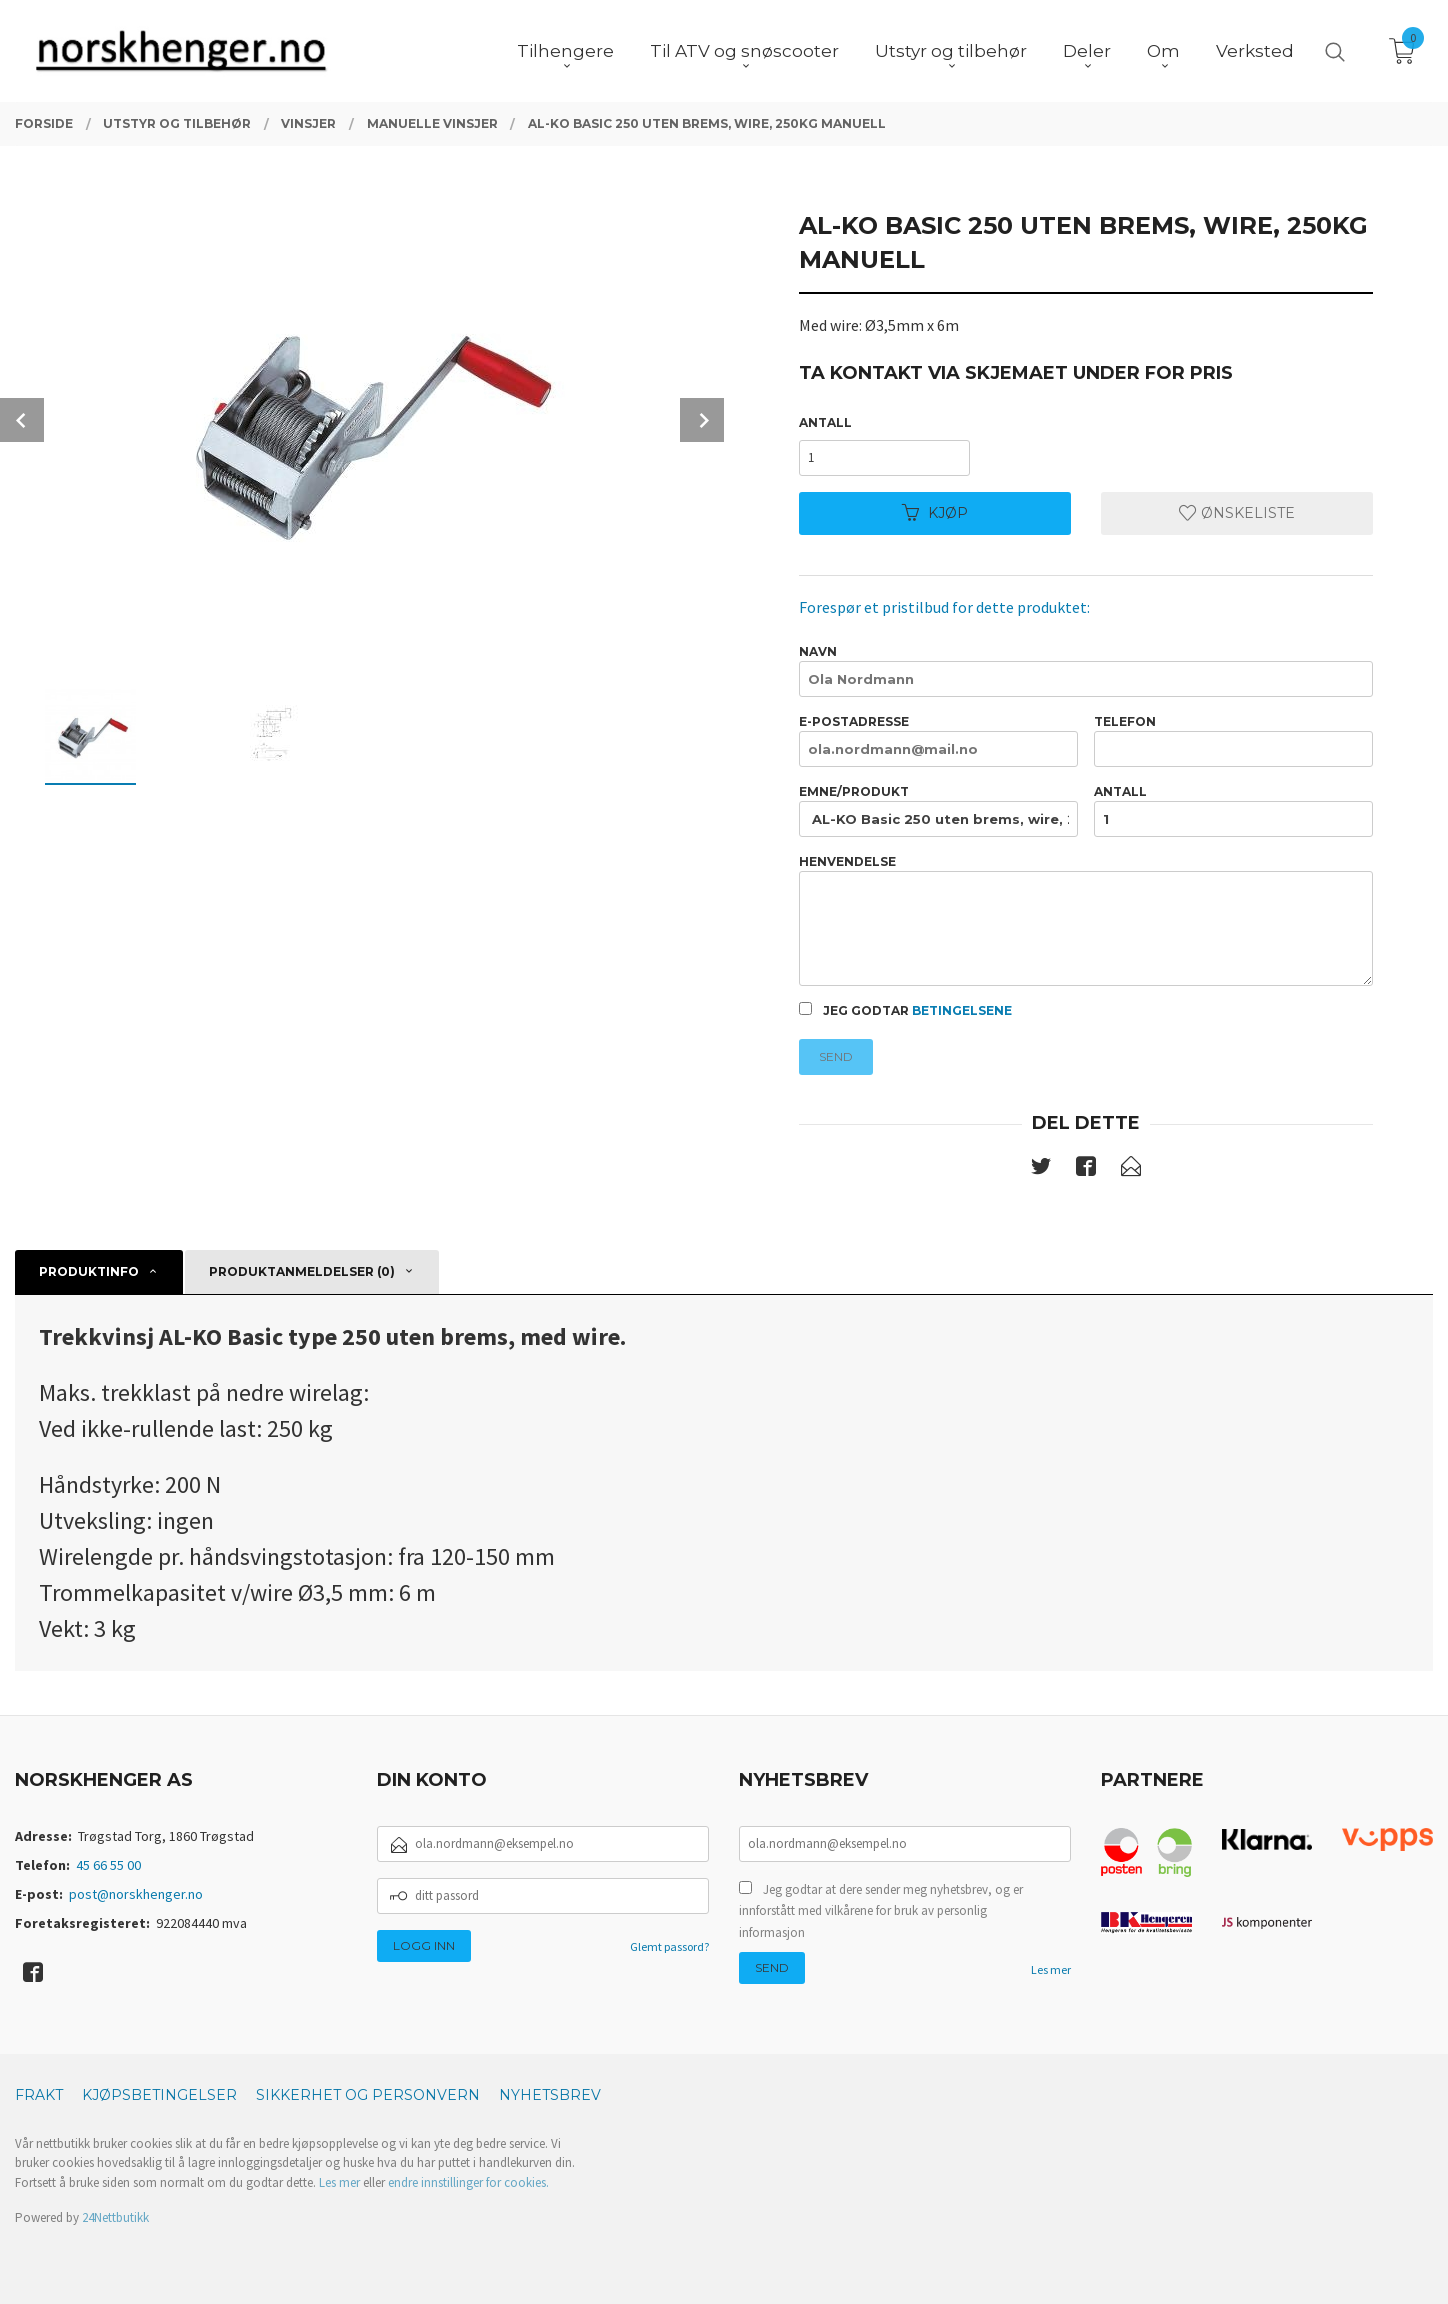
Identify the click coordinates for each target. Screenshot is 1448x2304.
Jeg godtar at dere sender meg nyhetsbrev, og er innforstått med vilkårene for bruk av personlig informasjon (881, 1911)
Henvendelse (1085, 920)
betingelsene (962, 1010)
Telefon (1233, 740)
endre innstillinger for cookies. (468, 2182)
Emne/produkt (938, 810)
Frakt (39, 2095)
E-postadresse (938, 740)
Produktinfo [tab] (89, 1271)
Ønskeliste (1237, 513)
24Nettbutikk (115, 2217)
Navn (1085, 670)
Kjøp (935, 513)
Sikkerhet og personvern (368, 2095)
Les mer (1051, 1969)
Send (836, 1056)
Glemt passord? (669, 1946)
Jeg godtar (905, 1010)
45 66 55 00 (108, 1865)
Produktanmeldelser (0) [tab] (302, 1271)
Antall (825, 422)
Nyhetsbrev (550, 2095)
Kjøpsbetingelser (159, 2095)
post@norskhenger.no (136, 1894)
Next (702, 420)
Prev (22, 420)
